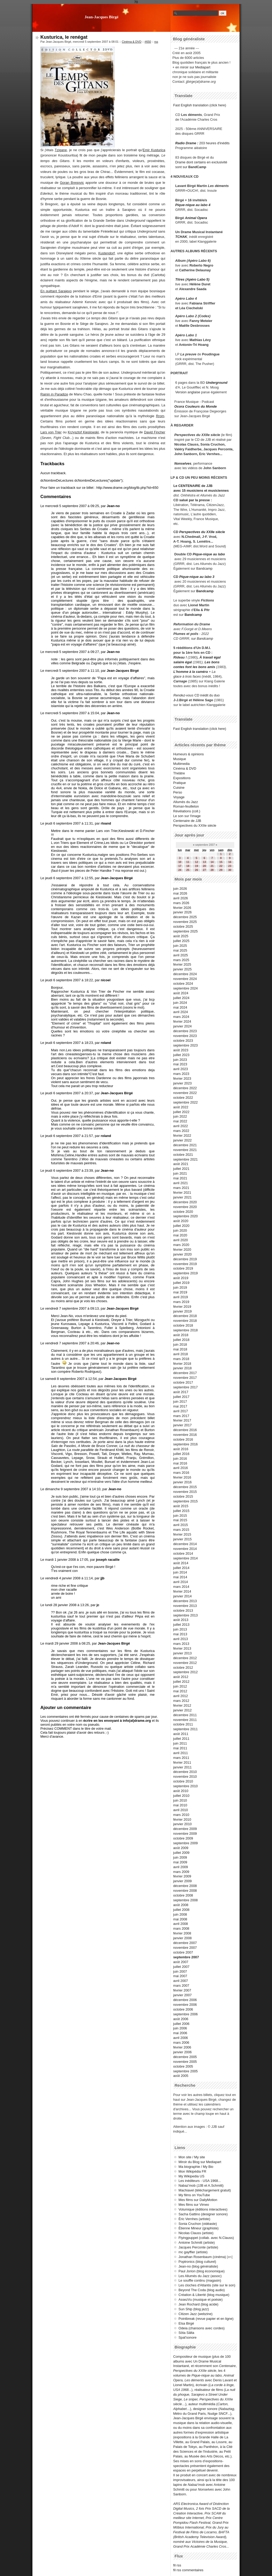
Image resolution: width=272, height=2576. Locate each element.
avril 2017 (180, 1411)
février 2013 (182, 1648)
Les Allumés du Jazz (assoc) (200, 2276)
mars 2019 (181, 1302)
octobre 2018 (183, 1325)
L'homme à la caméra (190, 672)
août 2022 (180, 1107)
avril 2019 (180, 1297)
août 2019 (180, 1278)
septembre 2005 (185, 2071)
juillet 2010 (181, 1796)
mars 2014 (181, 1587)
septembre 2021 (185, 1159)
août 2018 (180, 1335)
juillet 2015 (181, 1511)
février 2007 (182, 1990)
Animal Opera (196, 218)
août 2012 (180, 1677)
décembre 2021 (185, 1145)
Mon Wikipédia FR (192, 2171)
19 (196, 866)
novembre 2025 (185, 922)
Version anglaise (187, 392)
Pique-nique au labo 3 (196, 577)
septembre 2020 (185, 1216)
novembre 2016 (185, 1435)
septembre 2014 (185, 1558)
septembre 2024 (185, 988)
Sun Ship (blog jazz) (193, 2309)
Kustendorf (106, 253)
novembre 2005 (185, 2062)
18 (187, 866)
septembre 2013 (185, 1615)
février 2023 (182, 1078)
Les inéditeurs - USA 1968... (199, 2181)
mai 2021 (180, 1178)
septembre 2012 (185, 1672)
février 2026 (182, 908)
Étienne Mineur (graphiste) (198, 2228)
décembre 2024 (185, 974)
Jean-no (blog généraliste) (198, 2266)
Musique (179, 759)
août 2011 (180, 1734)
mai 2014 (180, 1577)
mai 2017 (180, 1406)
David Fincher (154, 432)
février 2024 (182, 1021)
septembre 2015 (185, 1501)
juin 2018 (180, 1344)
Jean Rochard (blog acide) (198, 2304)
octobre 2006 (183, 2009)
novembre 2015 (185, 1492)
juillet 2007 (181, 1967)
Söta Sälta (186, 2333)
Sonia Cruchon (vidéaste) (197, 2224)
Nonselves (182, 463)
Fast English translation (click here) (199, 105)
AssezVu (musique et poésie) (200, 2300)
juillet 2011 (181, 1739)
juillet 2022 (181, 1112)
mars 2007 (181, 1985)
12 (196, 862)
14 (212, 862)
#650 (147, 41)
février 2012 (182, 1705)
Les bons (212, 662)
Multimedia (181, 764)
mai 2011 (180, 1748)
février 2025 (182, 964)
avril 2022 (180, 1126)
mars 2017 (181, 1416)
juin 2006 (180, 2028)
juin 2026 (180, 889)
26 (196, 870)
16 (229, 862)
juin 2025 (180, 946)
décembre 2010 (185, 1772)
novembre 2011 (185, 1720)
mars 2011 (181, 1758)
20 (204, 866)
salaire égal (182, 662)
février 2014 (182, 1591)
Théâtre (179, 773)
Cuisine (179, 788)
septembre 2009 (185, 1843)
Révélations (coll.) (186, 811)
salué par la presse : (195, 500)
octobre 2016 (183, 1439)
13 (204, 862)
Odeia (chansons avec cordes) (201, 2328)
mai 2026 (180, 893)
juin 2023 (180, 1060)
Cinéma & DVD (132, 41)
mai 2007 (180, 1976)
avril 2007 (180, 1981)
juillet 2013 (181, 1625)
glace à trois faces (187, 676)
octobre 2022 (183, 1098)
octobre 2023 (183, 1041)
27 (204, 870)
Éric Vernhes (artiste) (194, 2219)
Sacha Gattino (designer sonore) (203, 2214)
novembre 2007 (185, 1948)
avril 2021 (180, 1183)
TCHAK (181, 237)
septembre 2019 (185, 1273)
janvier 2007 (182, 1995)
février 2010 (182, 1819)
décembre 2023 (185, 1031)
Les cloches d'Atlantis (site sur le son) (206, 2285)
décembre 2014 (185, 1544)
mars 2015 (181, 1530)
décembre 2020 (185, 1202)
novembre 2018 (185, 1321)
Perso (177, 792)
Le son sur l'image (187, 816)
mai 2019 (180, 1292)
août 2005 (180, 2076)
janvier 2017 (182, 1425)
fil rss (177, 2565)
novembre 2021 (185, 1150)
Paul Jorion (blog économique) (201, 2271)
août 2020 (180, 1221)
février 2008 (182, 1933)
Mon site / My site (191, 2157)
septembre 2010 (185, 1786)
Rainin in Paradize (54, 394)
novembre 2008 (185, 1891)
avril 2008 (180, 1924)
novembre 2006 (185, 2005)
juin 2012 (180, 1686)
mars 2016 (181, 1473)
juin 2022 (180, 1116)
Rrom (160, 416)
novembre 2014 (185, 1549)
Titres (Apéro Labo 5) (192, 279)
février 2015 (182, 1534)
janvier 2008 (182, 1938)
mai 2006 (180, 2033)
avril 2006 (180, 2038)
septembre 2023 (185, 1045)
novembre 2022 (185, 1093)
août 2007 (180, 1962)
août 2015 (180, 1506)
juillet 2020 (181, 1226)
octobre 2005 (183, 2066)
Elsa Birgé (186, 2323)
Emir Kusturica (154, 150)
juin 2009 (180, 1857)
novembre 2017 (185, 1378)
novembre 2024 (185, 979)
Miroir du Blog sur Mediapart (199, 2162)
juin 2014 (180, 1572)
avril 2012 (180, 1696)
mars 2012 (181, 1701)
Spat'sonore (187, 2337)
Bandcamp (204, 568)
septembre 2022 (185, 1102)
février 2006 (182, 2047)
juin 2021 (180, 1173)
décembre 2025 (185, 917)
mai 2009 (180, 1862)
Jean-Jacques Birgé (101, 17)
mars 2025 (181, 960)
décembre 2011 (185, 1715)
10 (179, 862)
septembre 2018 (185, 1330)
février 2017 (182, 1420)
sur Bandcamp (202, 638)
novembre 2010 (185, 1777)
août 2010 (180, 1791)
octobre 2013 (183, 1610)
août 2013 (180, 1620)
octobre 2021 (183, 1155)
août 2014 (180, 1563)
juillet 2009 (181, 1853)
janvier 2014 (182, 1596)
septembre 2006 (185, 2014)
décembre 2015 (185, 1487)
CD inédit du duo (196, 695)
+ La (212, 672)
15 (220, 862)
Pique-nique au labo (209, 554)
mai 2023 (180, 1064)
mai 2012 (180, 1691)
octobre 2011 (183, 1724)
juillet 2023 (181, 1055)
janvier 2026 (182, 912)
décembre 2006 (185, 2000)
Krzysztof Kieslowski (83, 432)
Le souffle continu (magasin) (199, 2280)
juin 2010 (180, 1800)
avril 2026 (180, 898)
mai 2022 (180, 1121)
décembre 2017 (185, 1373)
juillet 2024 (181, 998)
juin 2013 (180, 1629)
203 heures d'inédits (214, 143)
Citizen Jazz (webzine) (195, 2314)
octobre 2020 (183, 1212)
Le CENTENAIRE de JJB (192, 486)
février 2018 (182, 1364)
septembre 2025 (185, 931)
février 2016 (182, 1477)
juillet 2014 (181, 1568)
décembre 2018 (185, 1316)
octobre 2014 (183, 1553)
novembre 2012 (185, 1663)
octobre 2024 (183, 984)
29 (220, 870)
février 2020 (182, 1250)
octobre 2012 (183, 1668)
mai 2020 (180, 1235)
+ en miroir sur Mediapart (191, 67)
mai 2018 (180, 1349)
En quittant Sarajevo (56, 291)
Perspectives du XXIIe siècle (202, 532)
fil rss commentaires (188, 2570)
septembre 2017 (185, 1387)
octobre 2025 (183, 927)
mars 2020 (181, 1245)
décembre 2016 (185, 1430)
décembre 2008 (185, 1886)
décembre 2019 (185, 1259)
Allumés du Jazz (185, 802)
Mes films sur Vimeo (193, 2205)
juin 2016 (180, 1459)
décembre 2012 (185, 1658)
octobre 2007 (183, 1952)
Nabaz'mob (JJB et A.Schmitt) (201, 2185)
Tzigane (61, 150)
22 (220, 866)
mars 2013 (181, 1644)
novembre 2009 (185, 1834)
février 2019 (182, 1307)
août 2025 (180, 936)
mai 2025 (180, 950)
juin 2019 (180, 1287)
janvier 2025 (182, 969)
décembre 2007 (185, 1943)
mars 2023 (181, 1074)
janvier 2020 (182, 1254)
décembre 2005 (185, 2057)
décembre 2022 (185, 1088)
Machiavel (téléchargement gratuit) (204, 2190)
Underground (216, 383)
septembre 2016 (185, 1444)
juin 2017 (180, 1401)
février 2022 (182, 1135)
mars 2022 (181, 1131)
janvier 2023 (182, 1083)
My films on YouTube (194, 2195)
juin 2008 (180, 1914)
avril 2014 (180, 1582)
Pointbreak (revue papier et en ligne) (205, 2319)
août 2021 (180, 1164)
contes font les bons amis (194, 667)
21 (212, 866)
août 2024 (180, 993)
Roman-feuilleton (186, 806)
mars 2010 (181, 1815)
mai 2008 (180, 1919)
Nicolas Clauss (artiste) (196, 2233)
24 (179, 870)
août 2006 (180, 2019)
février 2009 (182, 1876)
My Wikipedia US (191, 2176)
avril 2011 (180, 1753)
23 (229, 866)
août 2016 (180, 1449)
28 (212, 870)
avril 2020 (180, 1240)
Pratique (179, 783)
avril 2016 (180, 1468)
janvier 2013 (182, 1653)
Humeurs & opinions (188, 754)
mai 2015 (180, 1520)
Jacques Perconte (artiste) (198, 2247)
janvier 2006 (182, 2052)
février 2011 (182, 1762)
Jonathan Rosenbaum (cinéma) (202, 2257)
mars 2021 (181, 1188)
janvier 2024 (182, 1026)
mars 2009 (181, 1872)
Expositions (181, 778)
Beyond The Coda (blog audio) (201, 2290)
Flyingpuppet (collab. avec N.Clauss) (206, 2238)
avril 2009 (180, 1867)
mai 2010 (180, 1805)
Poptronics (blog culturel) (197, 2262)
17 (179, 866)
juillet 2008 (181, 1910)
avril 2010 (180, 1810)
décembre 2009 (185, 1829)
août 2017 (180, 1392)
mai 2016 (180, 1463)
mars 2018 (181, 1359)
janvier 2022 (182, 1140)
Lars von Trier (51, 432)
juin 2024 (180, 1003)
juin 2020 (180, 1230)
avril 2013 (180, 1639)
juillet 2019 (181, 1283)
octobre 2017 (183, 1382)
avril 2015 (180, 1525)
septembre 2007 (186, 1957)
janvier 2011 (182, 1767)
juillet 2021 (181, 1169)
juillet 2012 (181, 1682)
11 (187, 862)
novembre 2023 (185, 1036)
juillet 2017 (181, 1397)
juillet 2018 (181, 1340)
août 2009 (180, 1848)
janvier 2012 (182, 1710)
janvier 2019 (182, 1311)
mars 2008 (181, 1928)
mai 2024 (180, 1007)
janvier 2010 (182, 1824)
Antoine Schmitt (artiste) (196, 2242)
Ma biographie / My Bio (195, 2167)
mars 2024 (181, 1017)
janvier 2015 (182, 1539)
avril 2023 (180, 1069)
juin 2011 (180, 1743)
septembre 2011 (185, 1729)
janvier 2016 (182, 1482)
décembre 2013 (185, 1601)
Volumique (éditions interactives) (202, 2209)
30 (229, 870)
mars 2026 (181, 903)
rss (156, 41)
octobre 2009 (183, 1838)
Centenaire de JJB (187, 821)
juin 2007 (180, 1971)
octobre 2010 (183, 1781)
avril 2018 (180, 1354)
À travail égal (210, 657)
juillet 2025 (181, 941)
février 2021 (182, 1193)
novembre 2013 (185, 1606)
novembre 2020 (185, 1207)
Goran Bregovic (72, 183)
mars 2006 (181, 2043)
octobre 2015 (183, 1496)
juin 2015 (180, 1516)
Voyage (179, 797)
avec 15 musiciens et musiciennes (201, 490)
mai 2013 (180, 1634)
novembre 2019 (185, 1264)
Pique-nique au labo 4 (192, 205)
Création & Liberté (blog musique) (203, 2295)
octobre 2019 (183, 1268)
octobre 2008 (183, 1895)
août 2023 (180, 1050)
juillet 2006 (181, 2024)
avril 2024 (180, 1012)
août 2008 (180, 1905)
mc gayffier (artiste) (192, 2252)
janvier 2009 (182, 1881)
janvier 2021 (182, 1197)
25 (187, 870)
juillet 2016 (181, 1454)
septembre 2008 (185, 1900)
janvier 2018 (182, 1368)
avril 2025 (180, 955)
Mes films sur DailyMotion (197, 2200)
